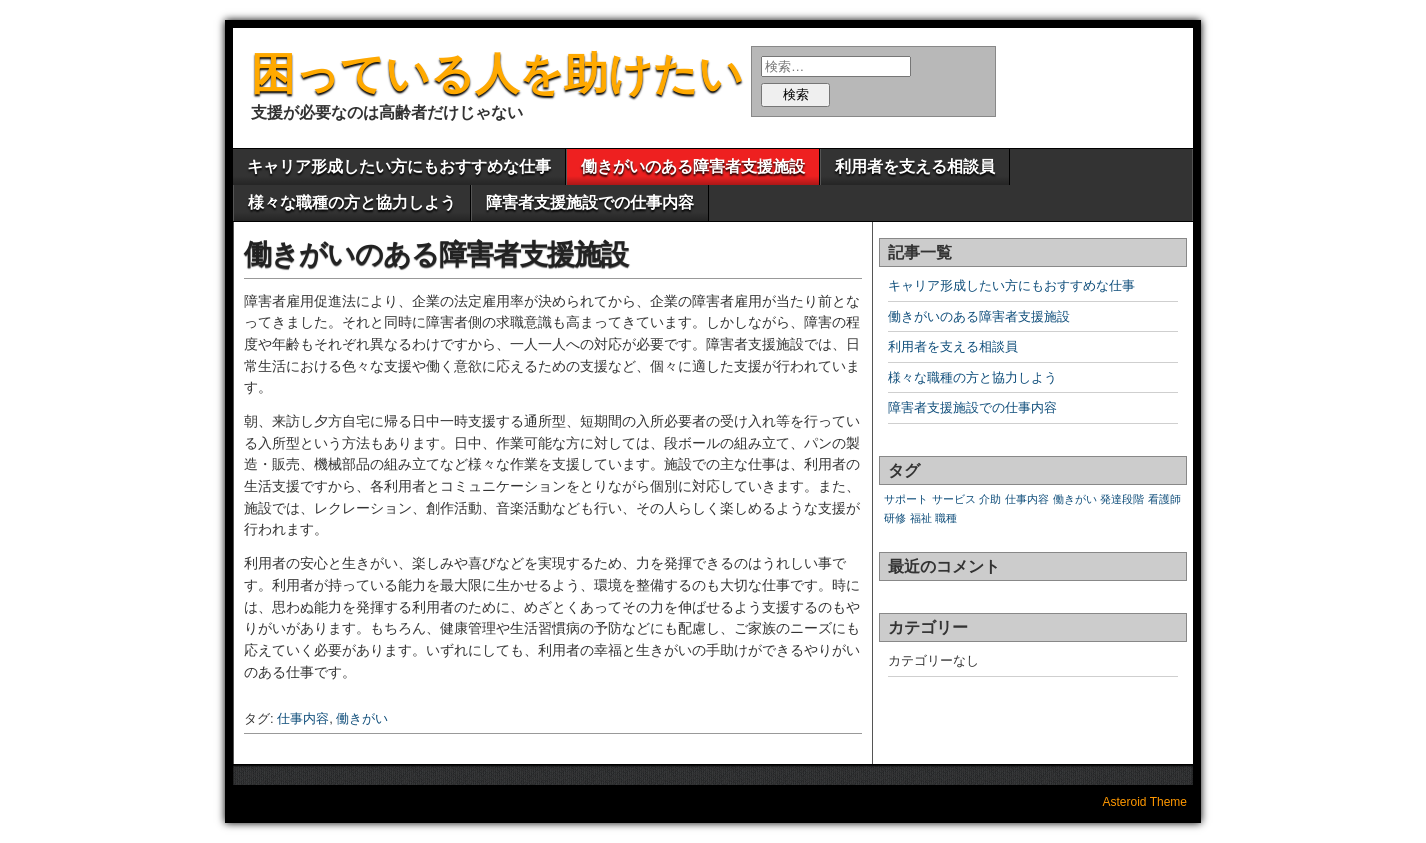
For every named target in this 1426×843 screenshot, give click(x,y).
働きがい (362, 718)
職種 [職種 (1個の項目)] (946, 518)
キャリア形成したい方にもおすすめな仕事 (399, 166)
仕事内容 (303, 718)
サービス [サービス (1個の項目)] (954, 499)
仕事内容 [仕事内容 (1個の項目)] (1027, 499)
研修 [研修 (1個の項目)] (895, 518)
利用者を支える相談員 (915, 166)
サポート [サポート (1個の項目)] (906, 499)
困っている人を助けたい (497, 73)
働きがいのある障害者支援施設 (693, 166)
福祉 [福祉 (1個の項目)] (921, 518)
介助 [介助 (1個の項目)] (990, 499)
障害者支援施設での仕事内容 (590, 202)
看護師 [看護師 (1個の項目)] (1164, 499)
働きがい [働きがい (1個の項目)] (1075, 499)
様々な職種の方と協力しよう (352, 202)
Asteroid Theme (1145, 802)
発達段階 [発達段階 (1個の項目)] (1122, 499)
